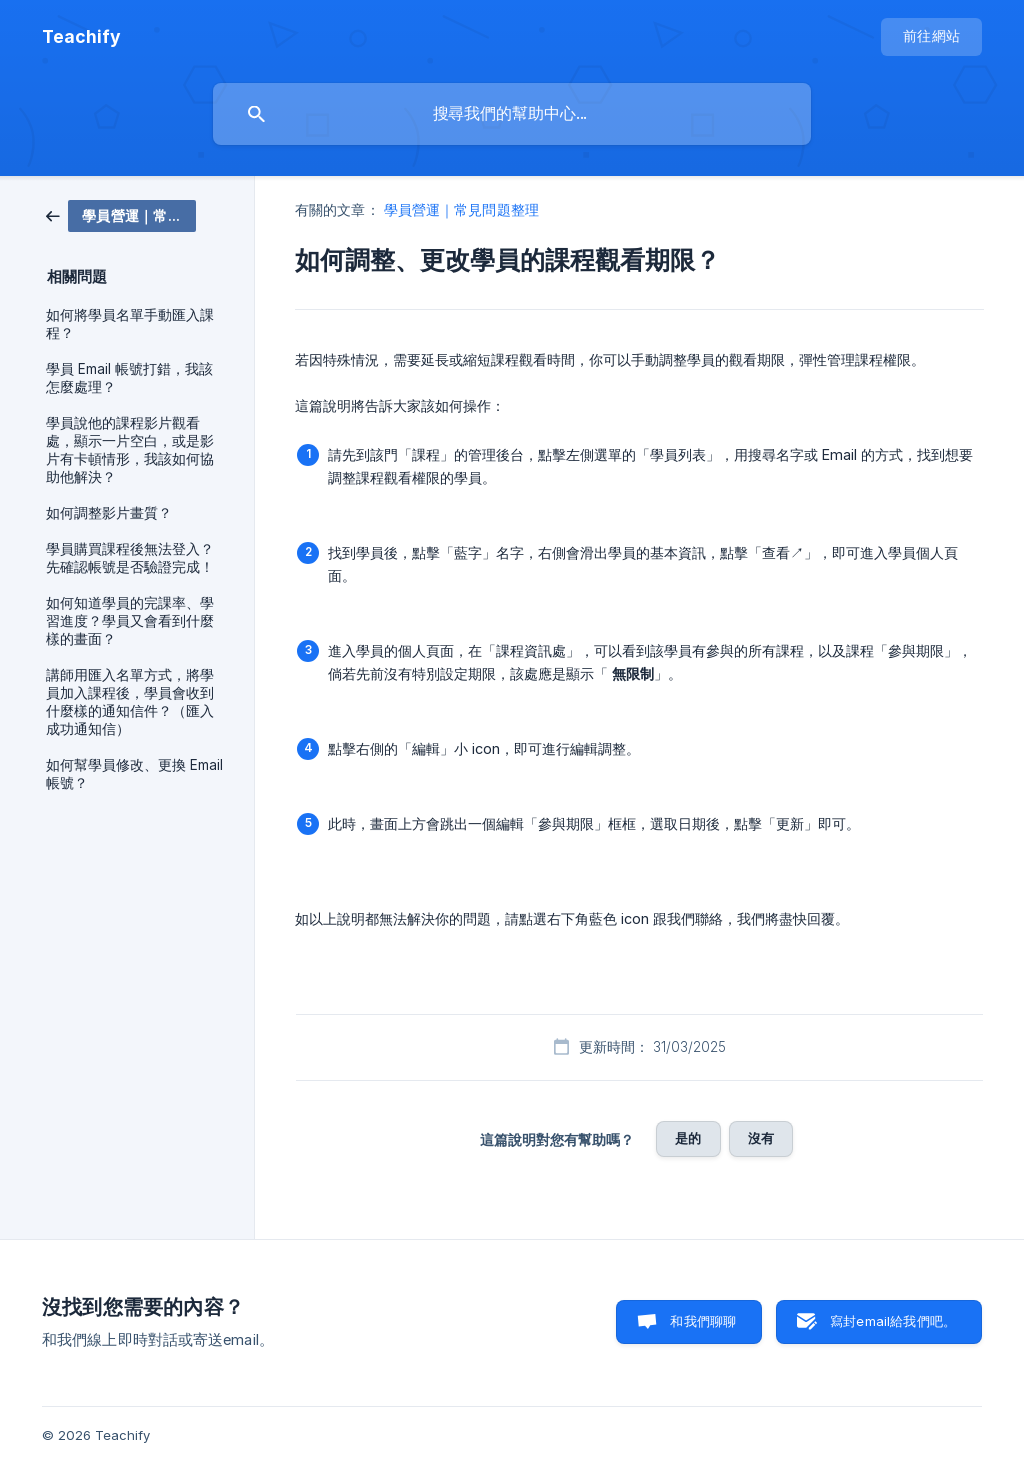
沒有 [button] (761, 1138)
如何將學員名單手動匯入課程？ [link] (130, 324)
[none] (81, 37)
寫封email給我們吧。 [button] (893, 1321)
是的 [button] (688, 1138)
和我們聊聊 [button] (703, 1321)
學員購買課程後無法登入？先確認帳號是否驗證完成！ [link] (130, 558)
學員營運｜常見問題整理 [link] (461, 209)
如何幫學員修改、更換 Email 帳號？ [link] (134, 774)
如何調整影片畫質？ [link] (109, 513)
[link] (121, 214)
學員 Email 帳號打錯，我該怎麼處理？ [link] (129, 378)
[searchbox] (512, 114)
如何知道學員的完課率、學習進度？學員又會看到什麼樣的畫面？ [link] (130, 621)
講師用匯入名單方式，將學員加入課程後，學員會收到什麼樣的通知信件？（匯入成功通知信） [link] (130, 702)
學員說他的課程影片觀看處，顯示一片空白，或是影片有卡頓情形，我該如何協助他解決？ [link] (130, 450)
